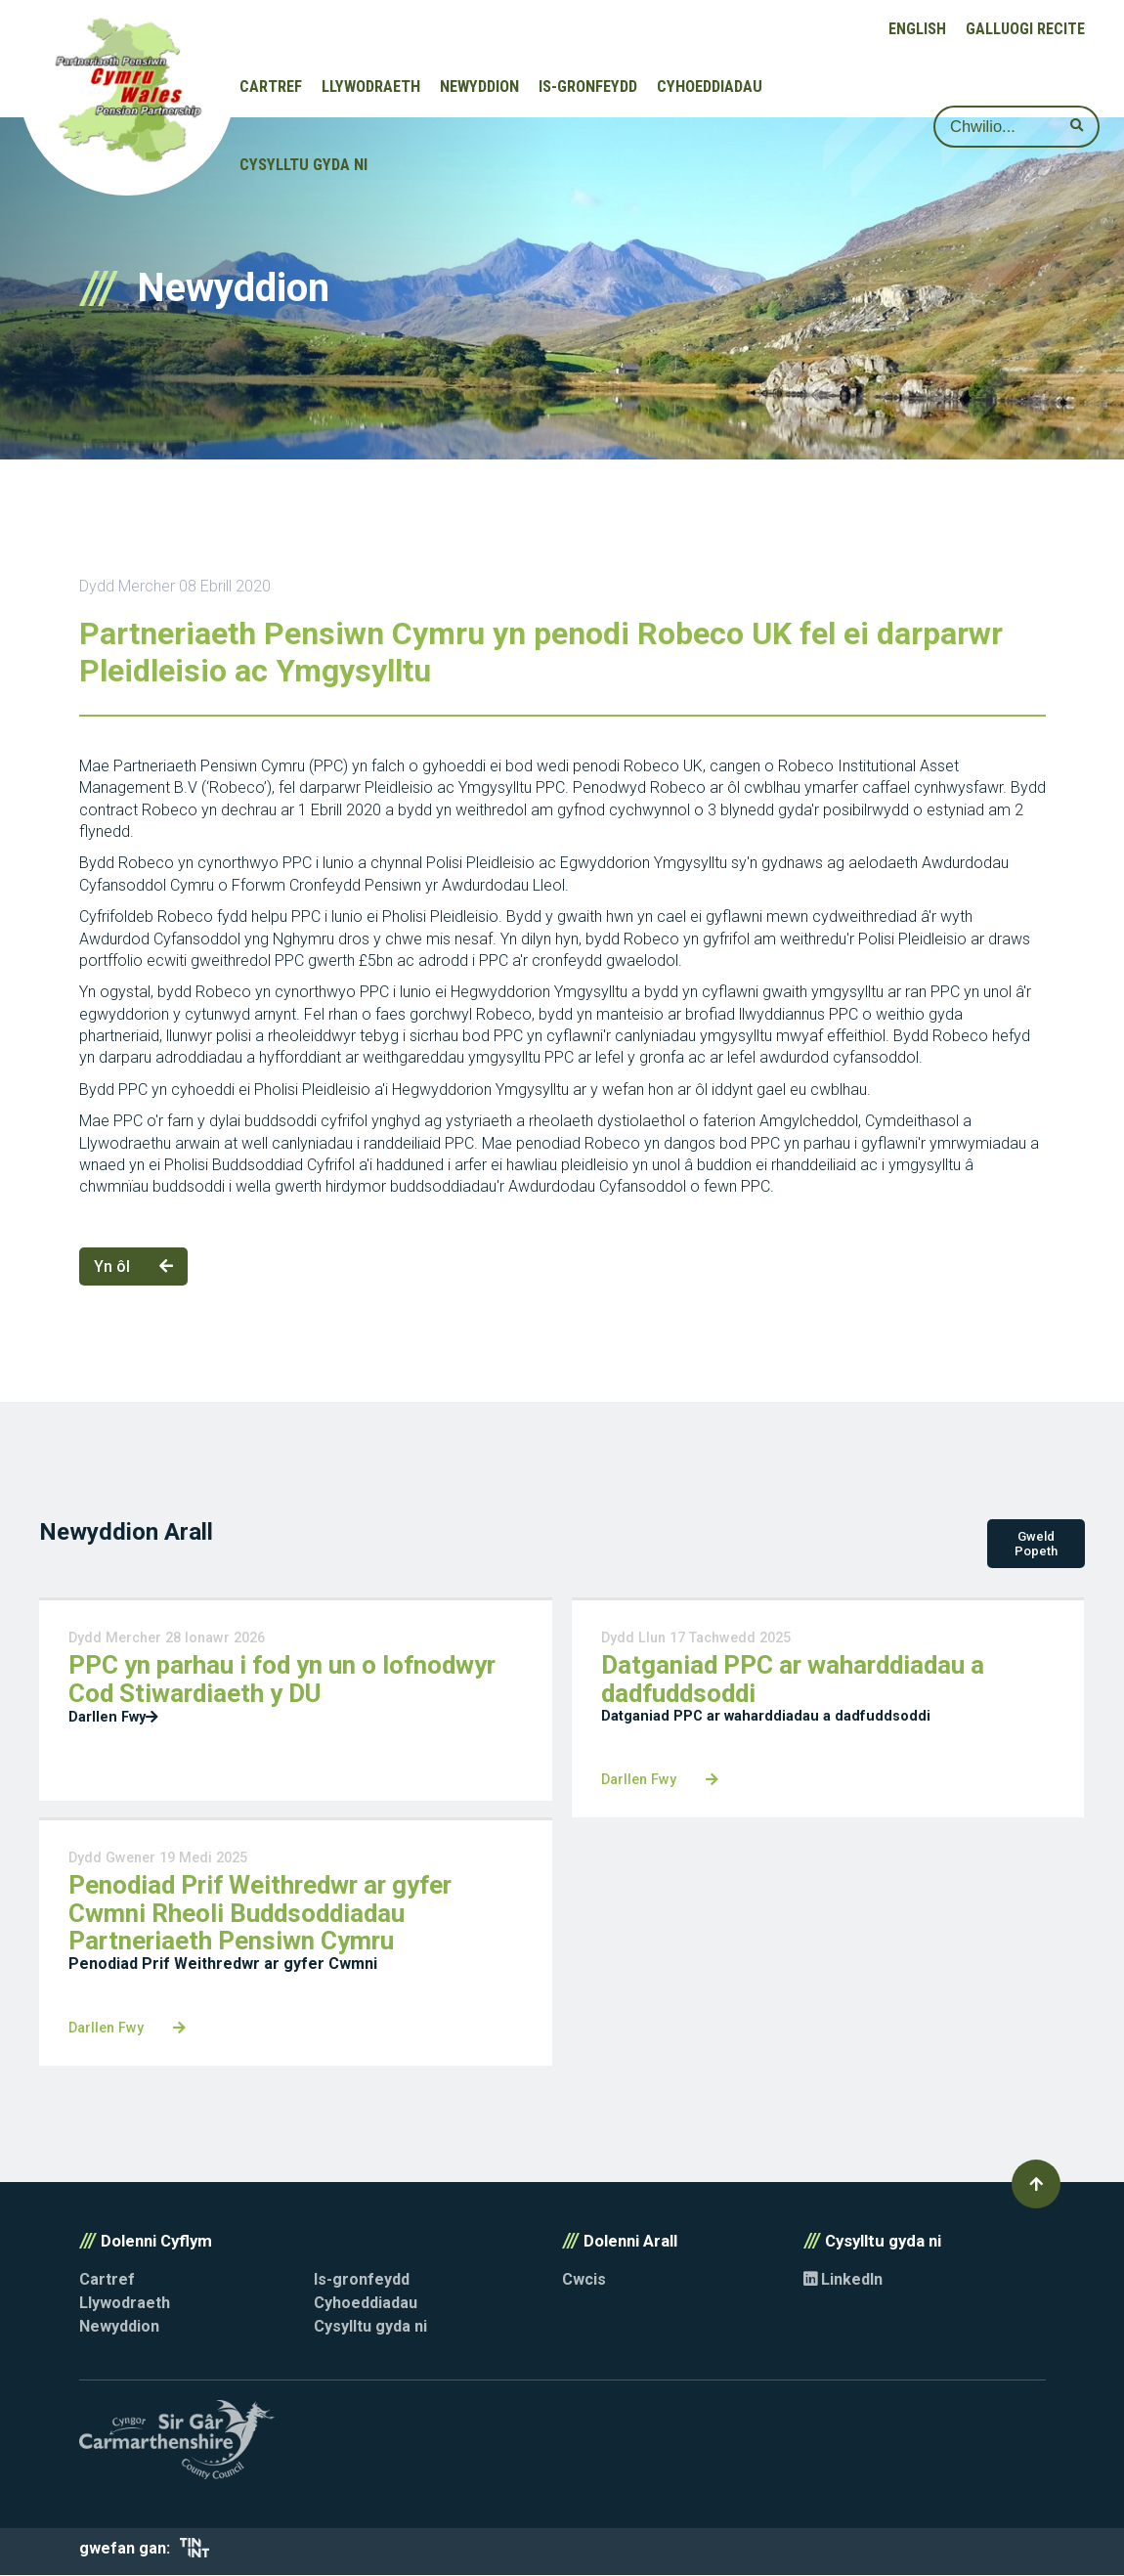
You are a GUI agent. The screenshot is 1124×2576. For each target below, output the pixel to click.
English (917, 29)
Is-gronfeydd (588, 86)
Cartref (270, 86)
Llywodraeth (371, 86)
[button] (1036, 2185)
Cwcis (584, 2280)
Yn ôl (133, 1266)
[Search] (1016, 127)
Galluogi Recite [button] (1025, 29)
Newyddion (479, 86)
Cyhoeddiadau (709, 86)
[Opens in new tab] (194, 2553)
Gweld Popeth (1036, 1544)
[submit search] (1076, 126)
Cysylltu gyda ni (303, 164)
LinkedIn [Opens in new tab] (843, 2280)
